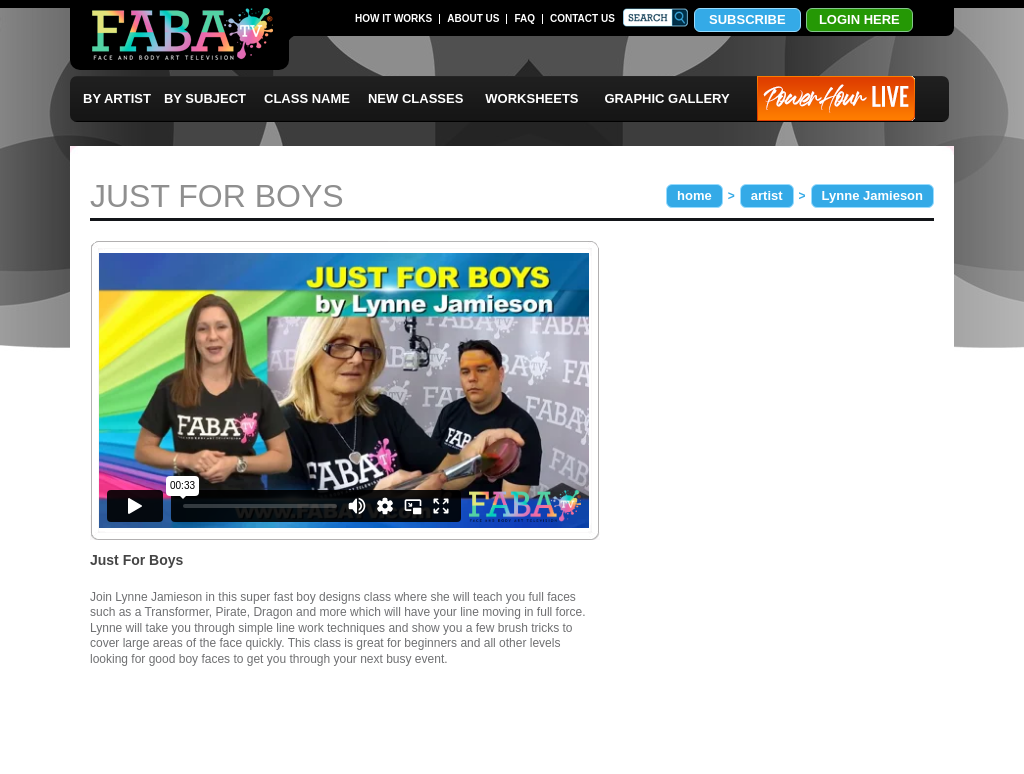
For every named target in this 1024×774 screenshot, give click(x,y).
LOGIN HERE (859, 19)
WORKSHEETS (531, 98)
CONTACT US (582, 18)
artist (767, 195)
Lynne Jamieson (872, 195)
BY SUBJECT (205, 98)
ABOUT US (473, 18)
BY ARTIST (117, 98)
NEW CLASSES (415, 98)
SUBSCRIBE (747, 19)
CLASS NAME (307, 98)
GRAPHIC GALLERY (667, 98)
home (694, 195)
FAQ (524, 18)
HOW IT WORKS (393, 18)
